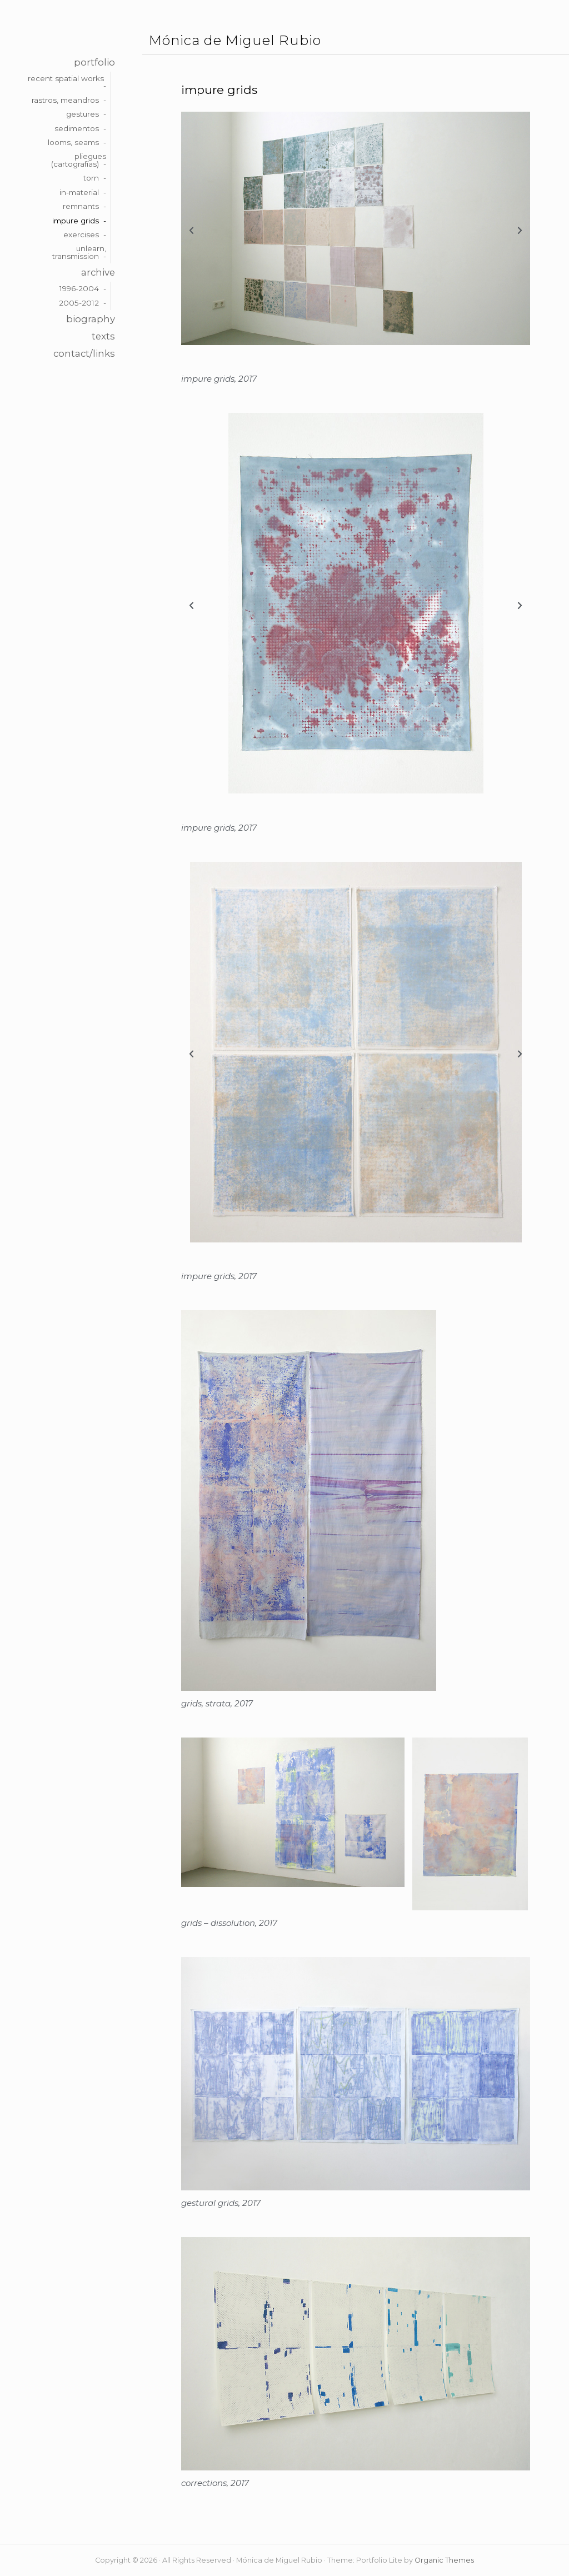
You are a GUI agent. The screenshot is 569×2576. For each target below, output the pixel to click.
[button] (191, 231)
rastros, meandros (65, 100)
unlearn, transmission (79, 252)
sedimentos (76, 128)
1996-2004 (79, 288)
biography (90, 319)
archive (98, 272)
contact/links (84, 353)
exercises (81, 234)
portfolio (94, 62)
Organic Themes (444, 2560)
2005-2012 (79, 302)
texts (103, 336)
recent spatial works (66, 78)
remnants (81, 206)
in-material (79, 192)
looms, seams (73, 142)
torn (91, 177)
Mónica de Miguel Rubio (235, 40)
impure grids (75, 220)
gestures (82, 113)
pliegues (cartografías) (78, 160)
